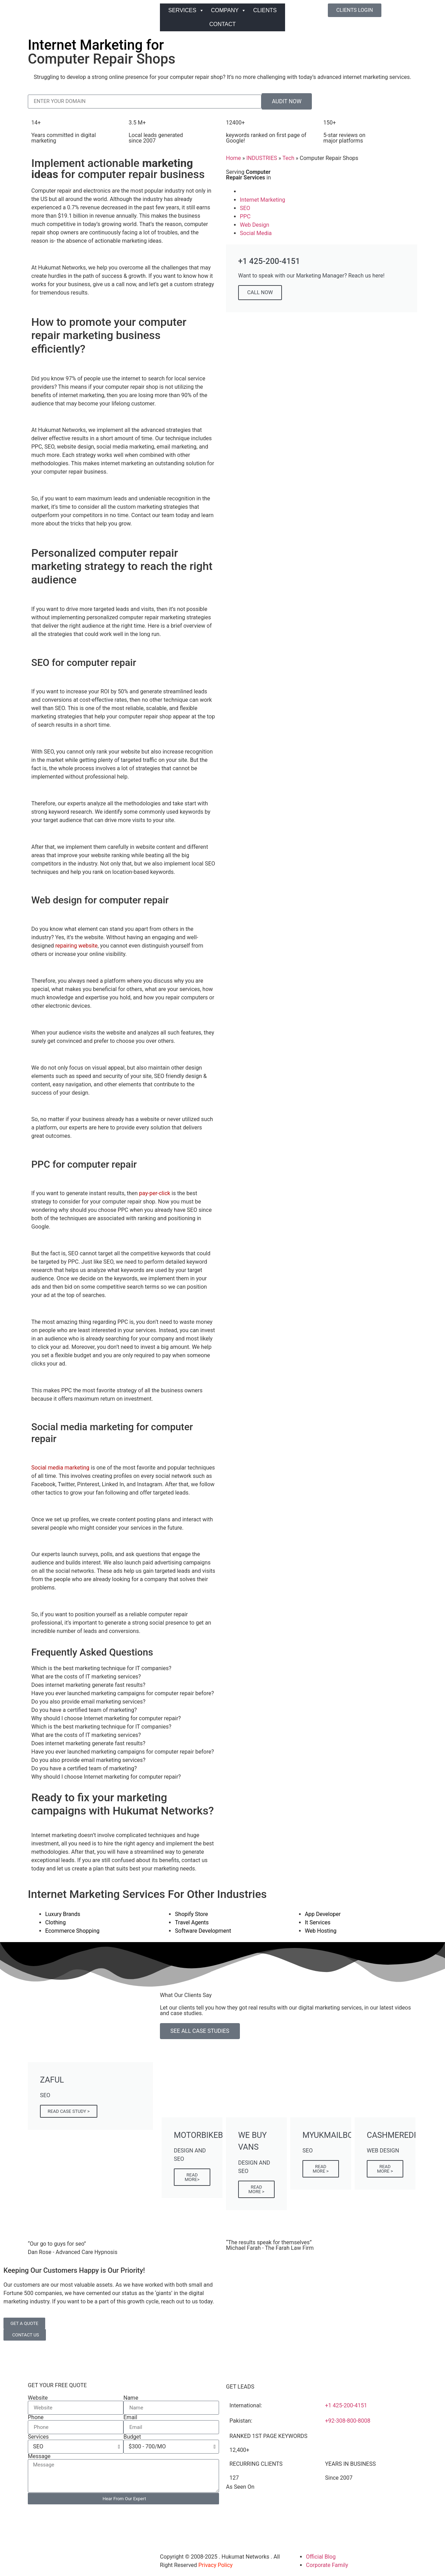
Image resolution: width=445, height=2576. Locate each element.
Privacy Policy (216, 2565)
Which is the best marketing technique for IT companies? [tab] (101, 1668)
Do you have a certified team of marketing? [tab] (84, 1710)
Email (130, 2417)
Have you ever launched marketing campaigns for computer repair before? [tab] (122, 1693)
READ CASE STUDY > (69, 2111)
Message (39, 2456)
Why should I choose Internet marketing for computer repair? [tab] (106, 1718)
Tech (288, 158)
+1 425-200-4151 (346, 2405)
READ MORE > (257, 2189)
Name (130, 2398)
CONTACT (222, 24)
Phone (35, 2417)
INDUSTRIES (261, 158)
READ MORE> (192, 2177)
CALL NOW (260, 292)
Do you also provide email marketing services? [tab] (88, 1701)
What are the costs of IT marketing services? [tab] (86, 1676)
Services (38, 2437)
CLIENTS (265, 10)
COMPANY (228, 10)
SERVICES (186, 10)
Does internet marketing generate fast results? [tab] (88, 1685)
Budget (132, 2437)
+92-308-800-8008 (347, 2420)
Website (38, 2398)
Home (233, 158)
